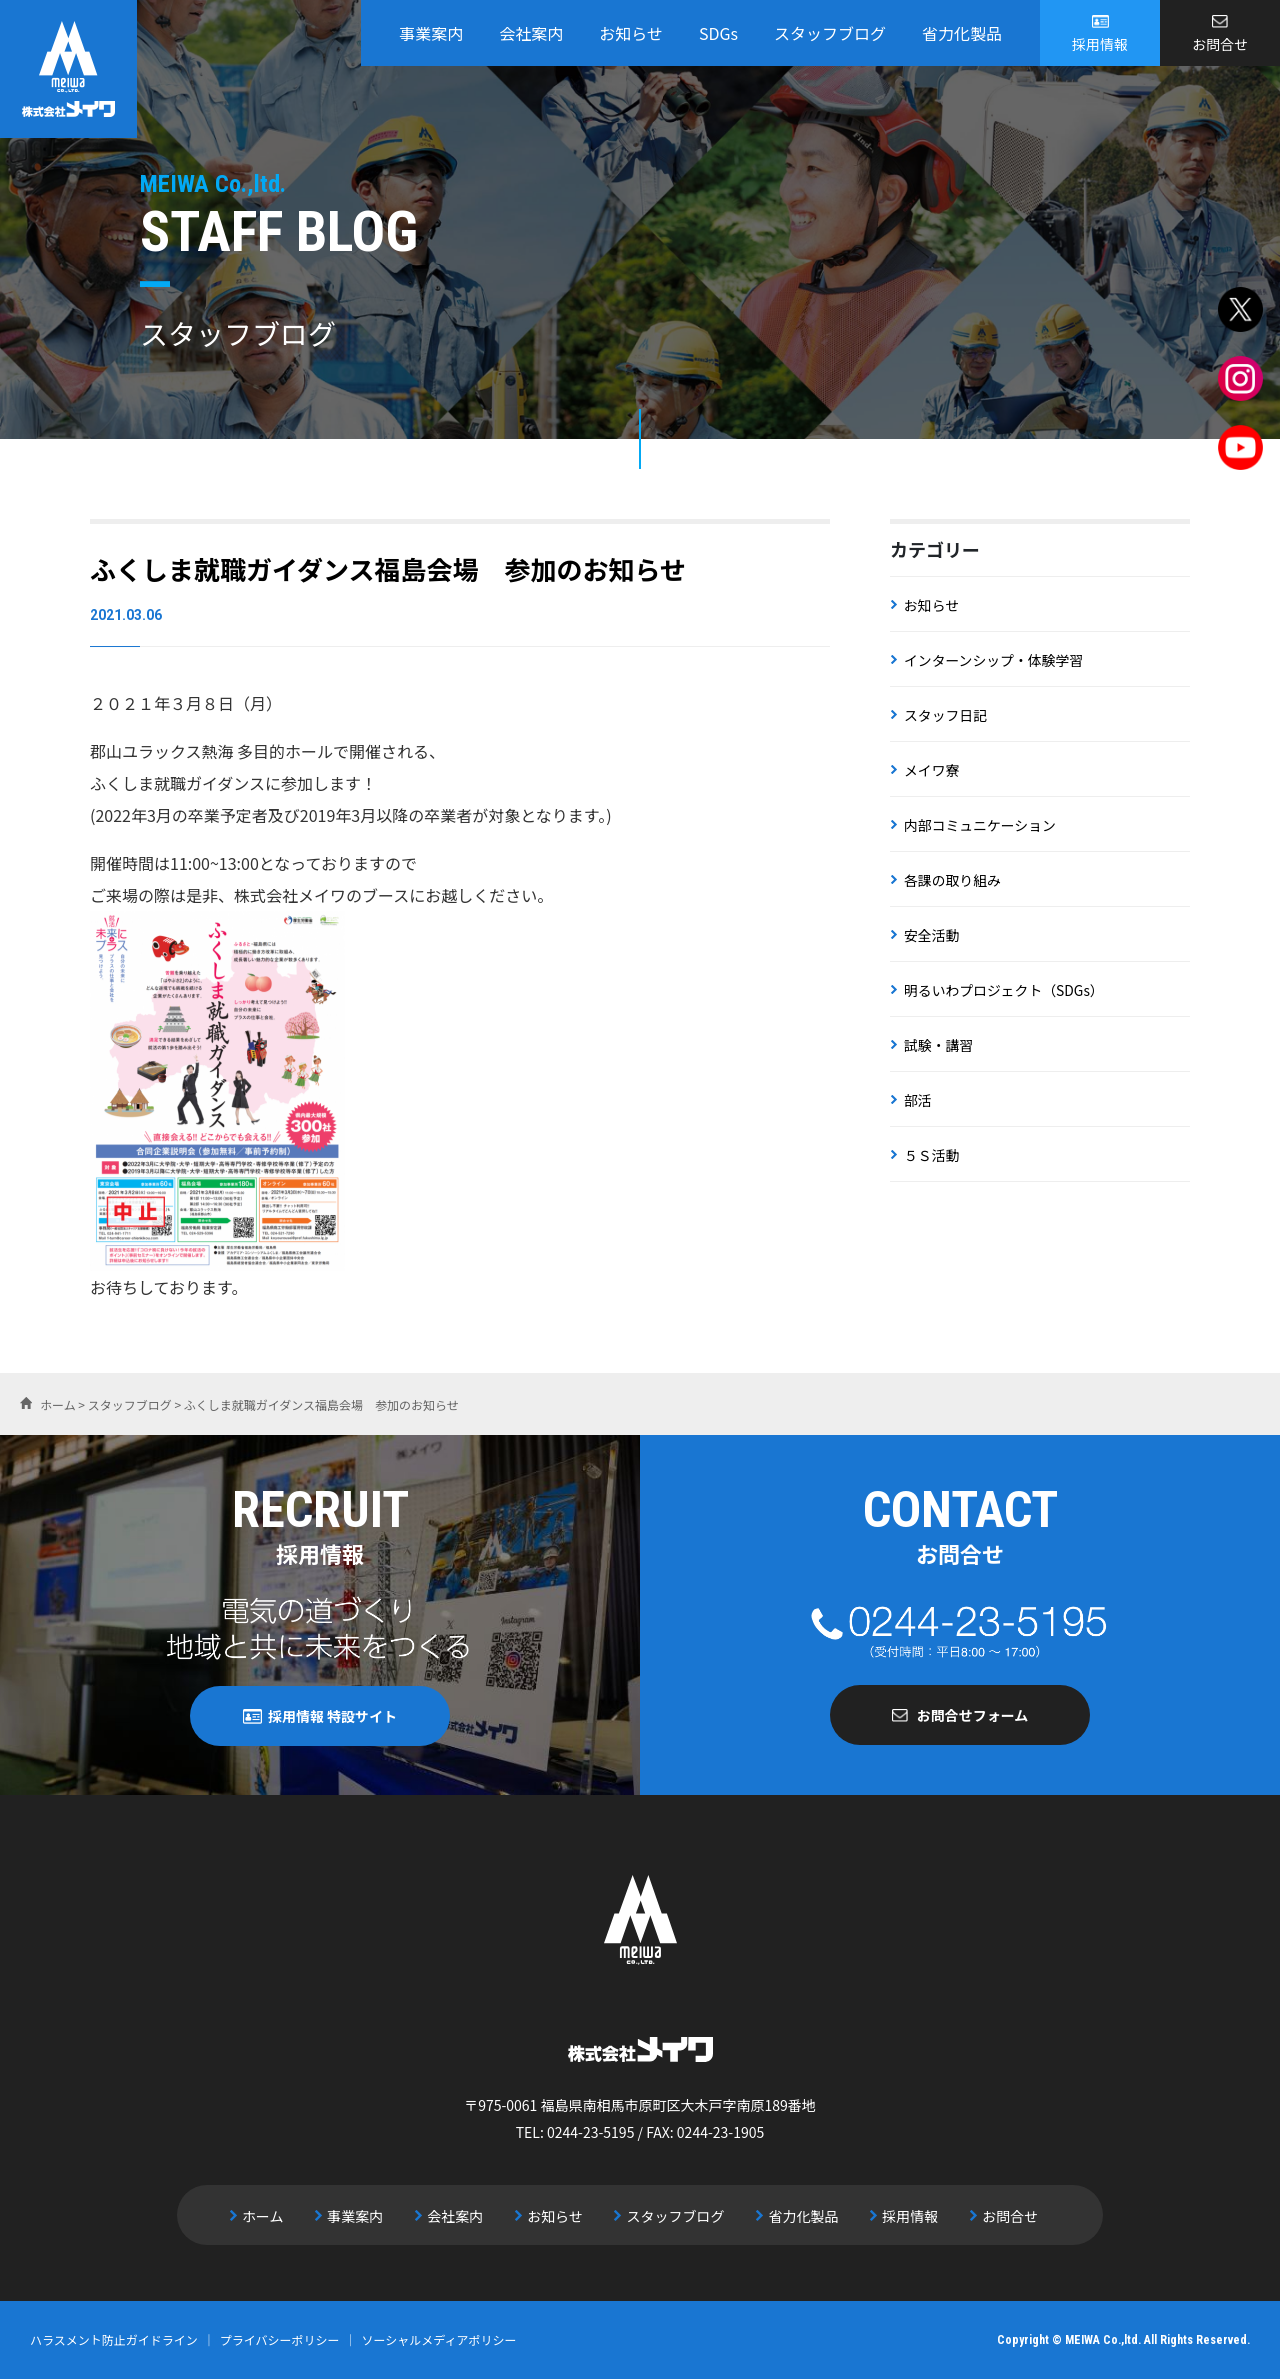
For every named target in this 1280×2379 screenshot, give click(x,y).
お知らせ (631, 33)
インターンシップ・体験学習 (994, 660)
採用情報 (1100, 44)
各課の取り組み (953, 880)
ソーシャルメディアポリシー (439, 2339)
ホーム (271, 2215)
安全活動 (932, 935)
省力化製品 (962, 33)
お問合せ (1220, 44)
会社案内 (531, 33)
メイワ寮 (932, 770)
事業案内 (431, 33)
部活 (918, 1100)
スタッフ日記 (946, 715)
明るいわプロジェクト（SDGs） (1005, 990)
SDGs (718, 33)
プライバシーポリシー (280, 2339)
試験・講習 (939, 1045)
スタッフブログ (830, 33)
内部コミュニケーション (981, 825)
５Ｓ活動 (932, 1155)
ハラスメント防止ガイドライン (114, 2339)
